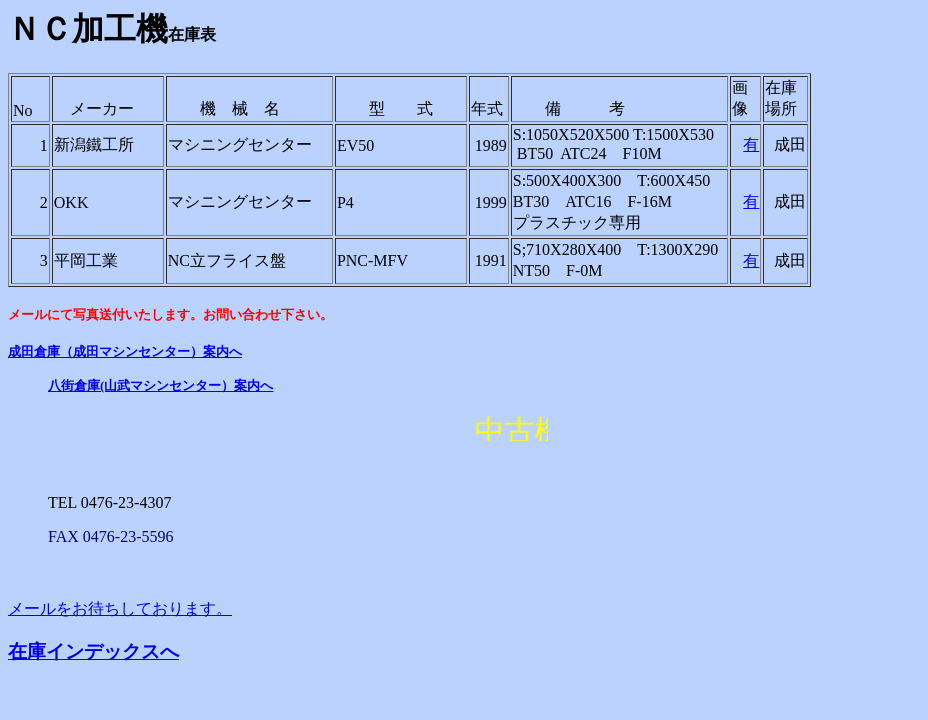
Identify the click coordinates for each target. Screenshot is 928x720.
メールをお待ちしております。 (120, 608)
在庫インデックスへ (93, 651)
